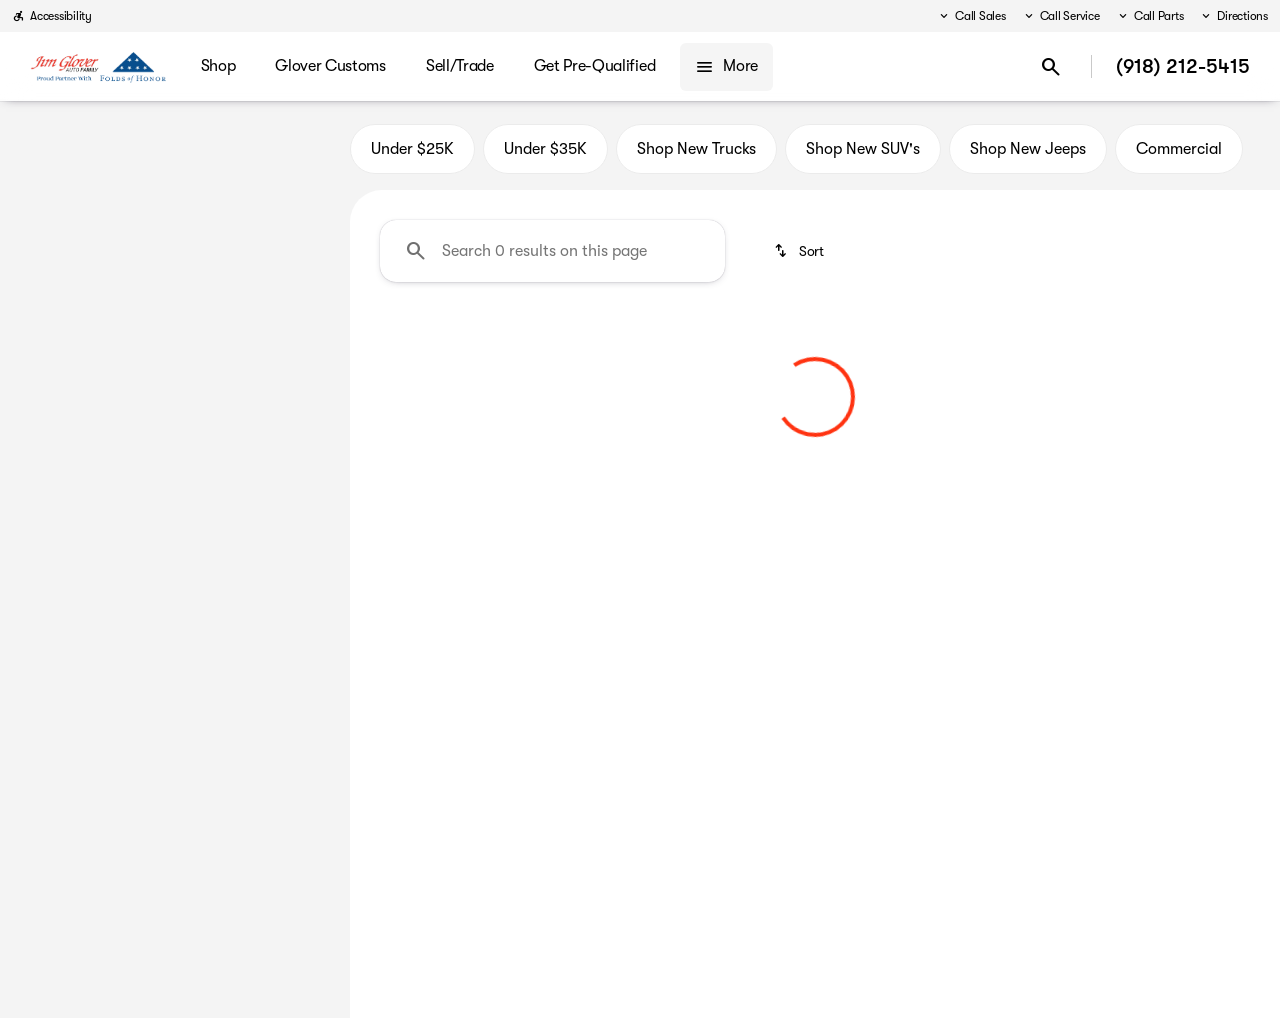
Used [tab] (282, 149)
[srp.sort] (800, 251)
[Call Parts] (1150, 16)
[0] (64, 535)
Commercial (1179, 149)
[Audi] (44, 247)
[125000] (272, 535)
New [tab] (67, 149)
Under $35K (545, 149)
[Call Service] (1061, 16)
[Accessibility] (52, 16)
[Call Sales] (971, 16)
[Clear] (269, 671)
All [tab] (174, 149)
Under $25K (412, 149)
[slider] (48, 432)
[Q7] (102, 247)
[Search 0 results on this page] (552, 251)
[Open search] (1051, 67)
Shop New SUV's (863, 149)
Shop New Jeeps (1028, 149)
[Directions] (1233, 16)
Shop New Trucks (696, 149)
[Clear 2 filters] (467, 485)
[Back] (287, 207)
